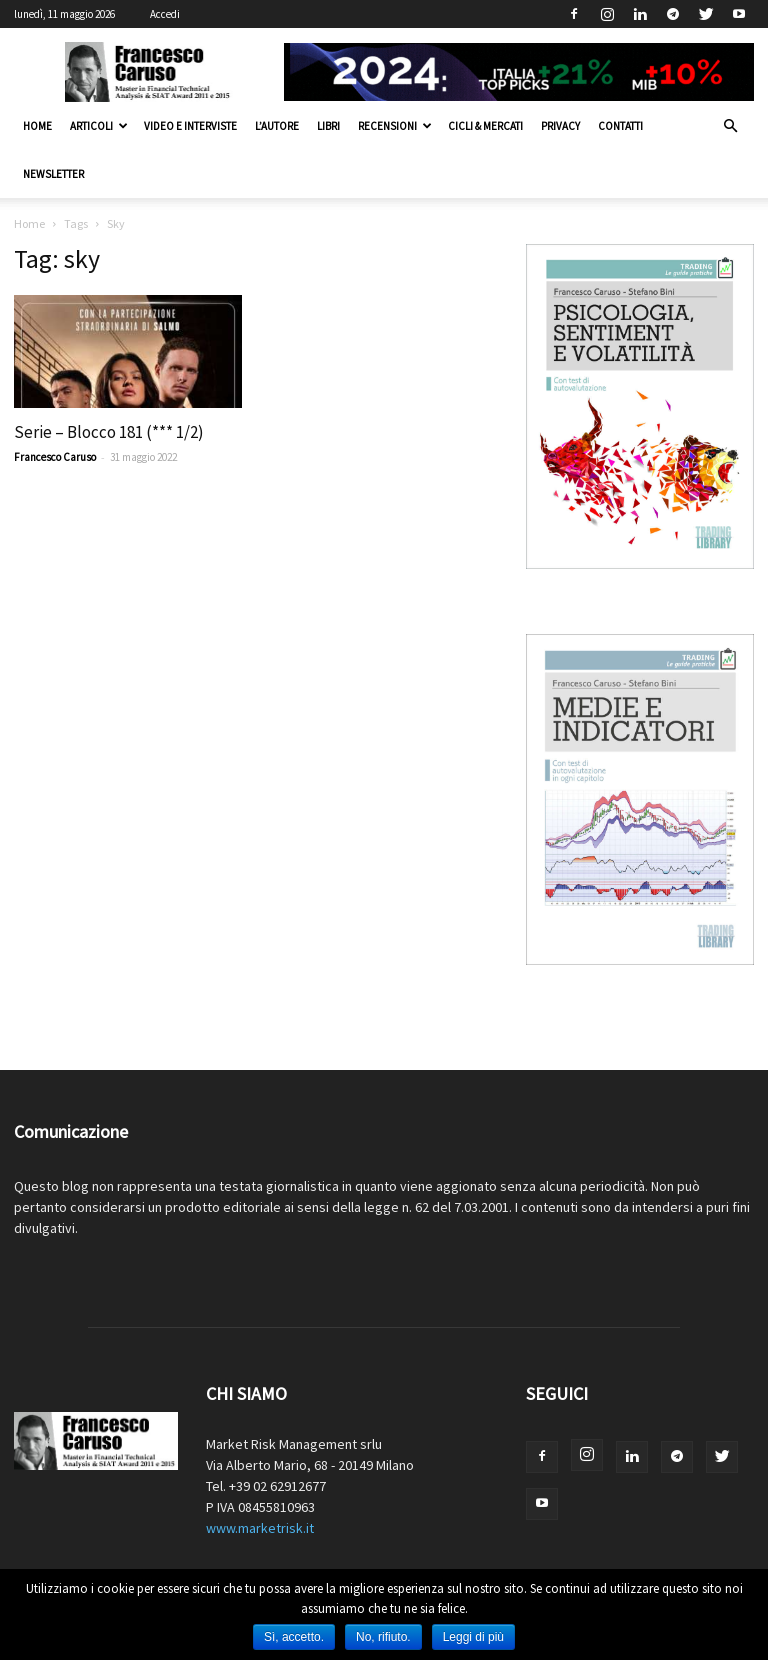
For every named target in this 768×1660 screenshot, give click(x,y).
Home (37, 126)
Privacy (560, 126)
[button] (730, 126)
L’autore (277, 126)
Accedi (165, 14)
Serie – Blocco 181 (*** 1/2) (109, 432)
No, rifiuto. (383, 1637)
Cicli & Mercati (485, 126)
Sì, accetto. (294, 1637)
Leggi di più (473, 1637)
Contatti (620, 126)
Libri (328, 126)
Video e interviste (190, 126)
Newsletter (53, 174)
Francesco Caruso (55, 457)
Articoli (99, 126)
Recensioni (395, 126)
